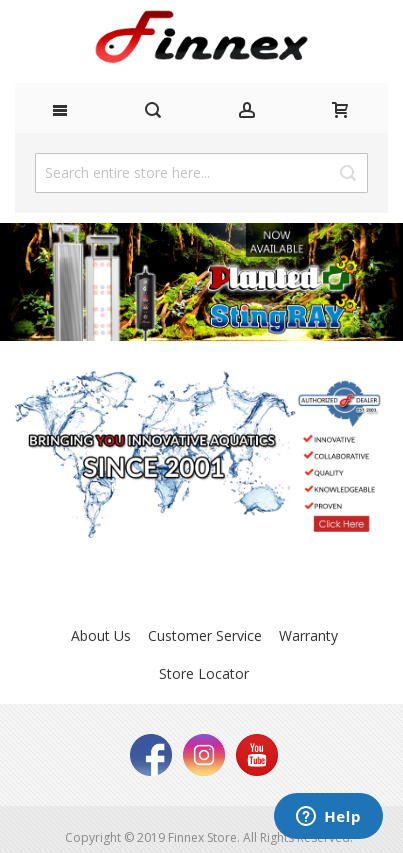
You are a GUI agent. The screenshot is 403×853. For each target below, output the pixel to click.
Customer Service (205, 635)
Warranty (308, 635)
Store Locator (204, 673)
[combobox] (201, 173)
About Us (101, 635)
